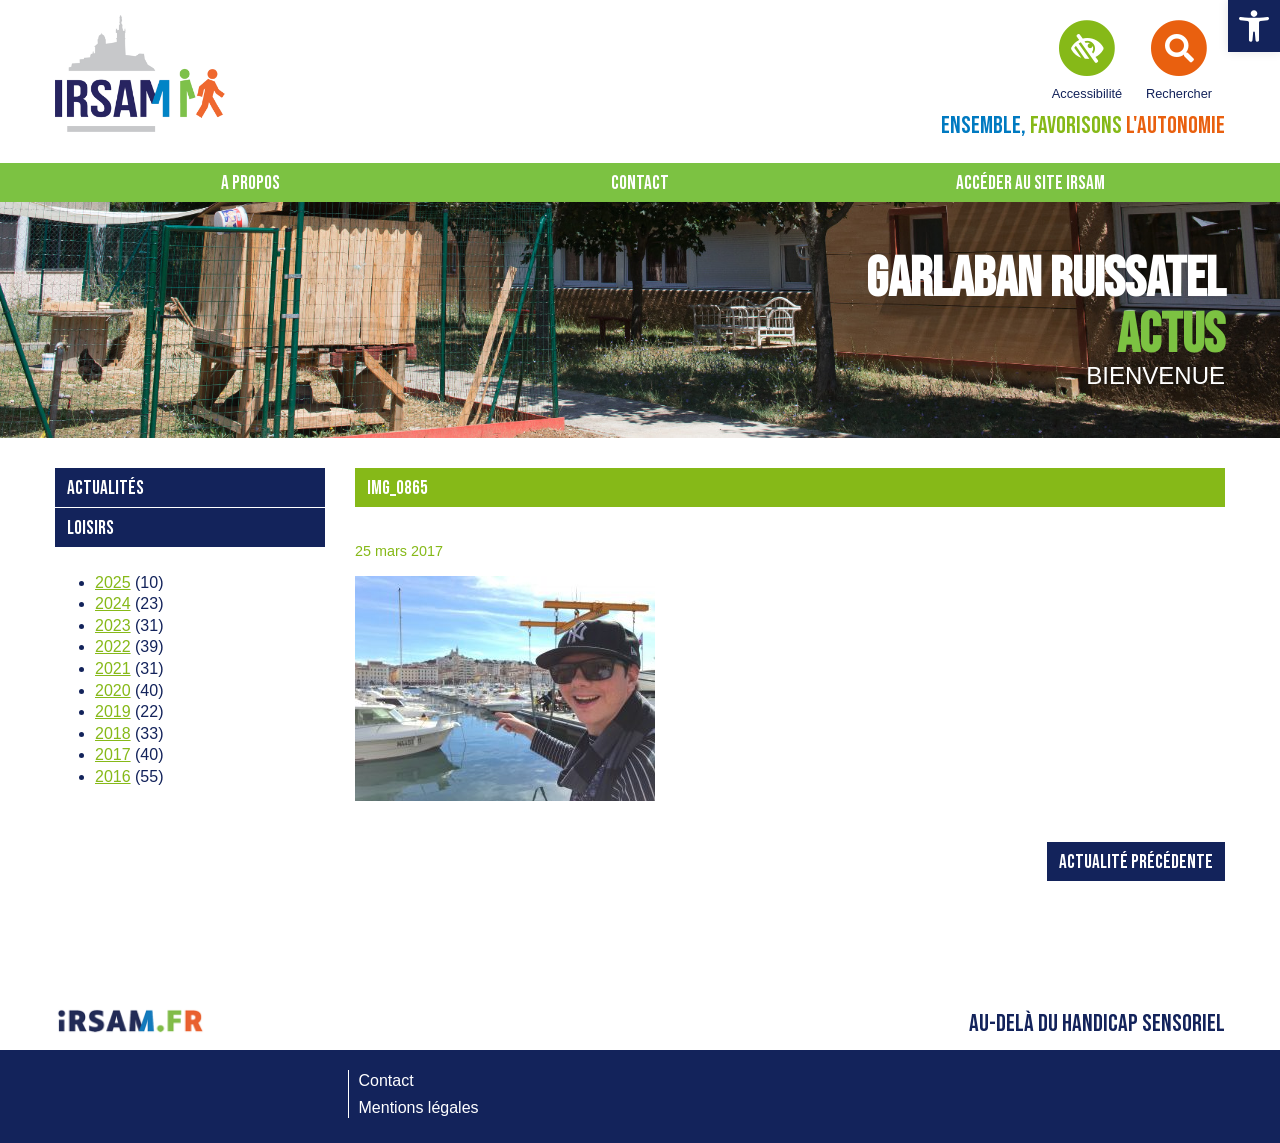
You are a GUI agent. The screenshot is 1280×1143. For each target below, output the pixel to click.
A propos (250, 183)
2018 (113, 733)
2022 (113, 646)
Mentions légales (419, 1107)
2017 (113, 754)
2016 (113, 776)
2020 (113, 690)
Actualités (105, 488)
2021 (113, 668)
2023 (113, 625)
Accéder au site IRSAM (1030, 183)
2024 (113, 603)
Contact (640, 183)
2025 (113, 582)
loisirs (90, 528)
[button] (1254, 26)
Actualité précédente (1136, 862)
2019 (113, 711)
